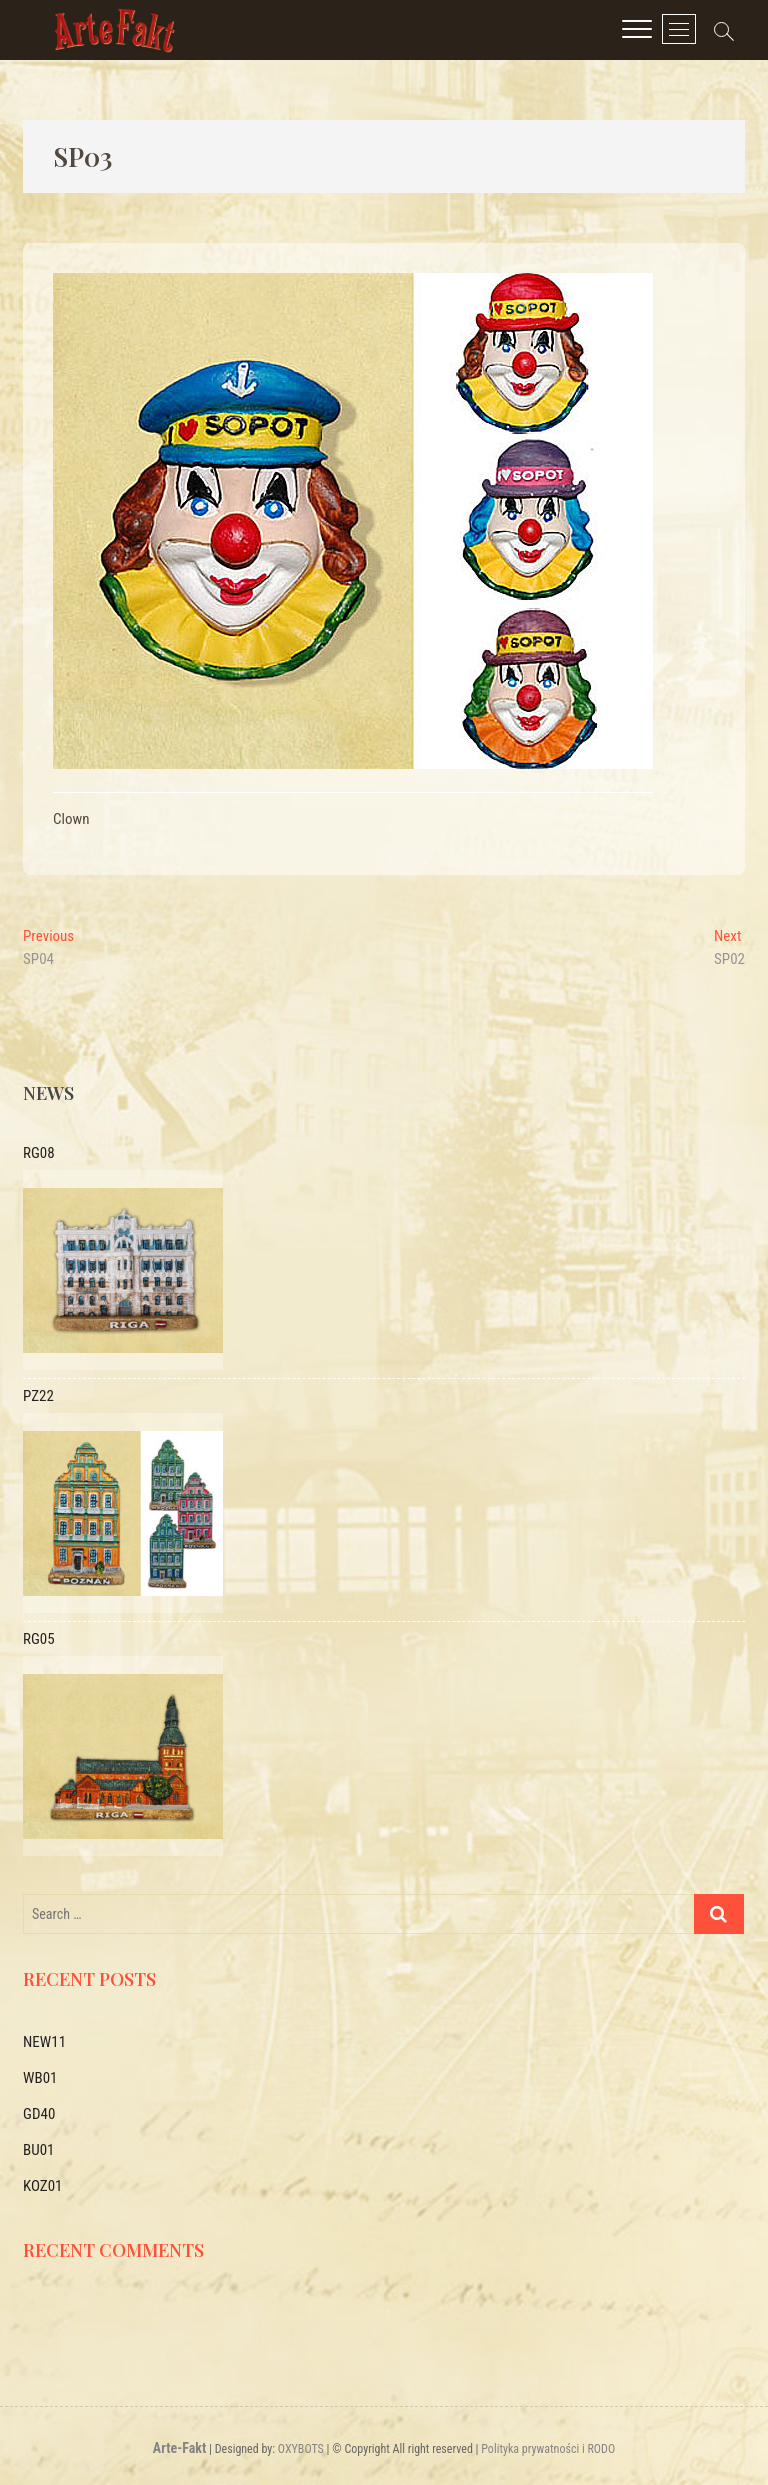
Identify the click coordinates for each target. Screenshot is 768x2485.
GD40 (39, 2114)
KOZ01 (42, 2186)
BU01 (38, 2150)
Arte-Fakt (179, 2448)
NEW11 (44, 2042)
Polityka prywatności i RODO (548, 2449)
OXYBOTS (301, 2449)
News (48, 1093)
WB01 (40, 2078)
